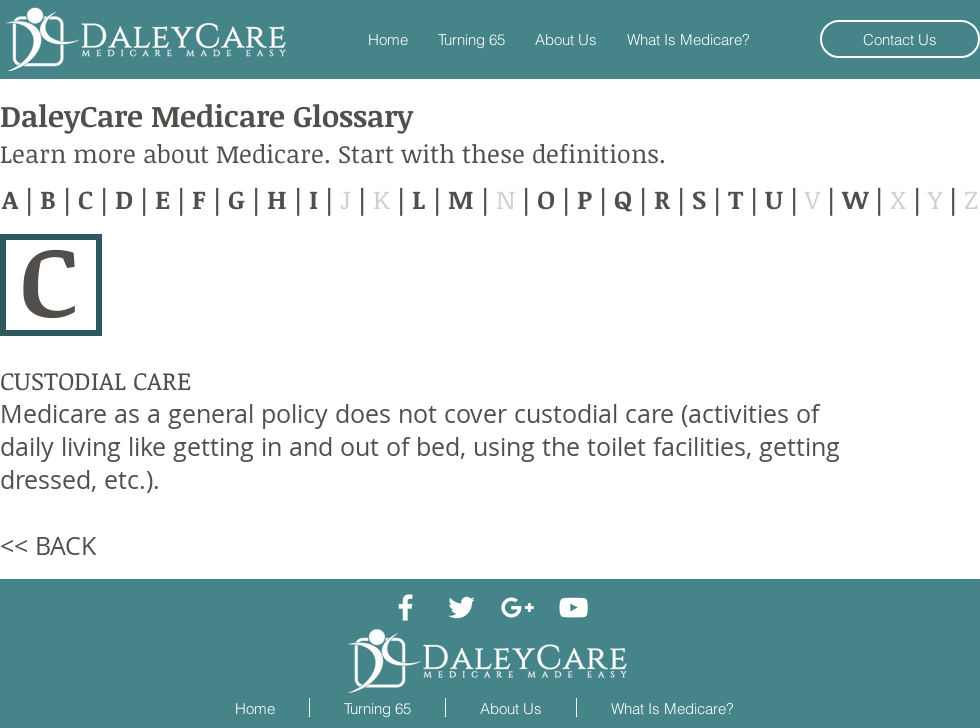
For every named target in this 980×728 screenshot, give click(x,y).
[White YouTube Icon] (573, 607)
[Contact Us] (900, 39)
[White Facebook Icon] (405, 607)
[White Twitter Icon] (461, 607)
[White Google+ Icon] (517, 607)
